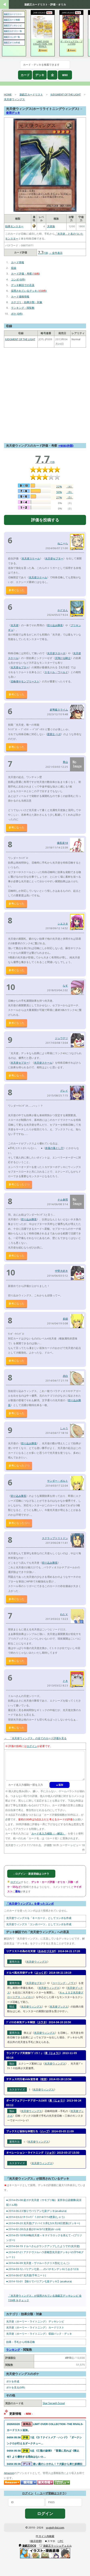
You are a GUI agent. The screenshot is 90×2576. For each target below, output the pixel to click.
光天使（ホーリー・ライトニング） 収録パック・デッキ (39, 2333)
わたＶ (64, 1614)
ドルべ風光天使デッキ (19, 1973)
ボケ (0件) (17, 313)
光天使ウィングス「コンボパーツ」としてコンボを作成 (38, 1924)
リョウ (50, 2152)
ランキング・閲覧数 (22, 308)
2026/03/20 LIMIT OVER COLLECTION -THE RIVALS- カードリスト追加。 (45, 2427)
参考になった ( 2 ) (19, 1523)
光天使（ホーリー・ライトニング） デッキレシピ (35, 2321)
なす (65, 985)
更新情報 (15, 2414)
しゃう (64, 1428)
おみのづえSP (46, 1951)
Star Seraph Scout (54, 2403)
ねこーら (63, 543)
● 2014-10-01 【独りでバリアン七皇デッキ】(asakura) (39, 2281)
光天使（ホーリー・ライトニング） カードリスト (35, 2327)
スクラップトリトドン (55, 1538)
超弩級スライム (59, 709)
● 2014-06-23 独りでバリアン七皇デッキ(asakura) (36, 2211)
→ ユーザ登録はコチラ (50, 2493)
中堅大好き (61, 1271)
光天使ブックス (59, 2006)
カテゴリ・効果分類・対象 (26, 302)
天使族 (51, 226)
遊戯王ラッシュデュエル (57, 2545)
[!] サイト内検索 (45, 2536)
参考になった (16, 590)
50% (59, 492)
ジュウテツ (61, 1038)
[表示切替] (36, 2541)
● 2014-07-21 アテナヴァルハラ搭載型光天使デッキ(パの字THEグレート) (45, 2254)
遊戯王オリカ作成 (12, 42)
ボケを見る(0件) (15, 2387)
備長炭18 (62, 843)
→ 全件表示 (55, 253)
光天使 (14, 625)
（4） (69, 486)
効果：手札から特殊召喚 (20, 2342)
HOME (8, 94)
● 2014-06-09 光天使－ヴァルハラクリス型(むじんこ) (37, 2263)
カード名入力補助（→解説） (48, 1833)
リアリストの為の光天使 (21, 1951)
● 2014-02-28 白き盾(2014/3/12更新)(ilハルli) (33, 2229)
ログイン (32, 1746)
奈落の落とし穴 (54, 1148)
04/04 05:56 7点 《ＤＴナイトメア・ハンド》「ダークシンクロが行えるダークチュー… (44, 2440)
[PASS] (63, 2502)
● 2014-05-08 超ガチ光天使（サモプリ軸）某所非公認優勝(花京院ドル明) (44, 2202)
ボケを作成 (12, 2381)
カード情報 (17, 262)
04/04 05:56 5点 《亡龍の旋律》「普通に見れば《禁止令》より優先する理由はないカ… (43, 2453)
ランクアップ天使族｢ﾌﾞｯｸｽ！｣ (24, 2053)
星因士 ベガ (54, 734)
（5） (69, 497)
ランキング (13, 2350)
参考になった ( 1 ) (19, 1184)
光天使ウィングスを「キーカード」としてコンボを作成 (38, 1918)
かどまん (63, 610)
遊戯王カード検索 (12, 19)
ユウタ (42, 2022)
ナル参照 (63, 1199)
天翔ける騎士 (63, 658)
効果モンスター (14, 226)
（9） (69, 492)
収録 (13, 268)
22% (59, 486)
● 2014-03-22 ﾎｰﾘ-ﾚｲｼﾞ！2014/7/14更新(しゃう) (35, 2217)
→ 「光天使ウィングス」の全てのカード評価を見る (35, 1738)
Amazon (9, 2473)
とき (65, 1681)
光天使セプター (54, 558)
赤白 (65, 1376)
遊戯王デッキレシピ (13, 25)
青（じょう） (52, 2053)
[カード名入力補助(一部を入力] (27, 1784)
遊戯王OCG (29, 2545)
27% (59, 497)
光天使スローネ (56, 653)
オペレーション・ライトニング (24, 2152)
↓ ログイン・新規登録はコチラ (31, 1873)
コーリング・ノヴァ (64, 1983)
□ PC (60, 2541)
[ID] (26, 2502)
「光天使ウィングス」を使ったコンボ (30, 1903)
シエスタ (63, 923)
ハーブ (45, 2131)
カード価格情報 (20, 296)
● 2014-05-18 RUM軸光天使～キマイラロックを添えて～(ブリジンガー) (44, 2237)
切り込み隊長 (55, 625)
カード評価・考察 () (25, 273)
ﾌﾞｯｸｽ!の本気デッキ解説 (20, 2022)
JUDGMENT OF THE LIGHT (66, 94)
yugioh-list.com (55, 2527)
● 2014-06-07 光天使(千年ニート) (26, 2275)
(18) (43, 253)
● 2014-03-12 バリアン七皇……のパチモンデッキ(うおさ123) (42, 2269)
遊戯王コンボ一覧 (12, 36)
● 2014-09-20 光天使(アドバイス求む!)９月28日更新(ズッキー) (43, 2223)
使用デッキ (13, 113)
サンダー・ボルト (57, 1481)
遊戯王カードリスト (13, 14)
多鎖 (65, 1319)
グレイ (64, 1090)
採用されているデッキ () (29, 290)
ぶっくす (41, 1973)
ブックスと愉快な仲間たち (22, 2131)
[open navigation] (8, 6)
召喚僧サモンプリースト (25, 681)
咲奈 (44, 2079)
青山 (65, 762)
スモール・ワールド (56, 672)
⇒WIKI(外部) (65, 445)
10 (10, 986)
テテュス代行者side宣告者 (22, 2079)
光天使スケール (31, 558)
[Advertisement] (45, 396)
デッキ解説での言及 (22, 285)
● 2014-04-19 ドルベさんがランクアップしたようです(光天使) (43, 2246)
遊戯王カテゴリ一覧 (13, 31)
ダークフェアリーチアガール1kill (26, 2100)
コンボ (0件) (18, 279)
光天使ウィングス (14, 99)
